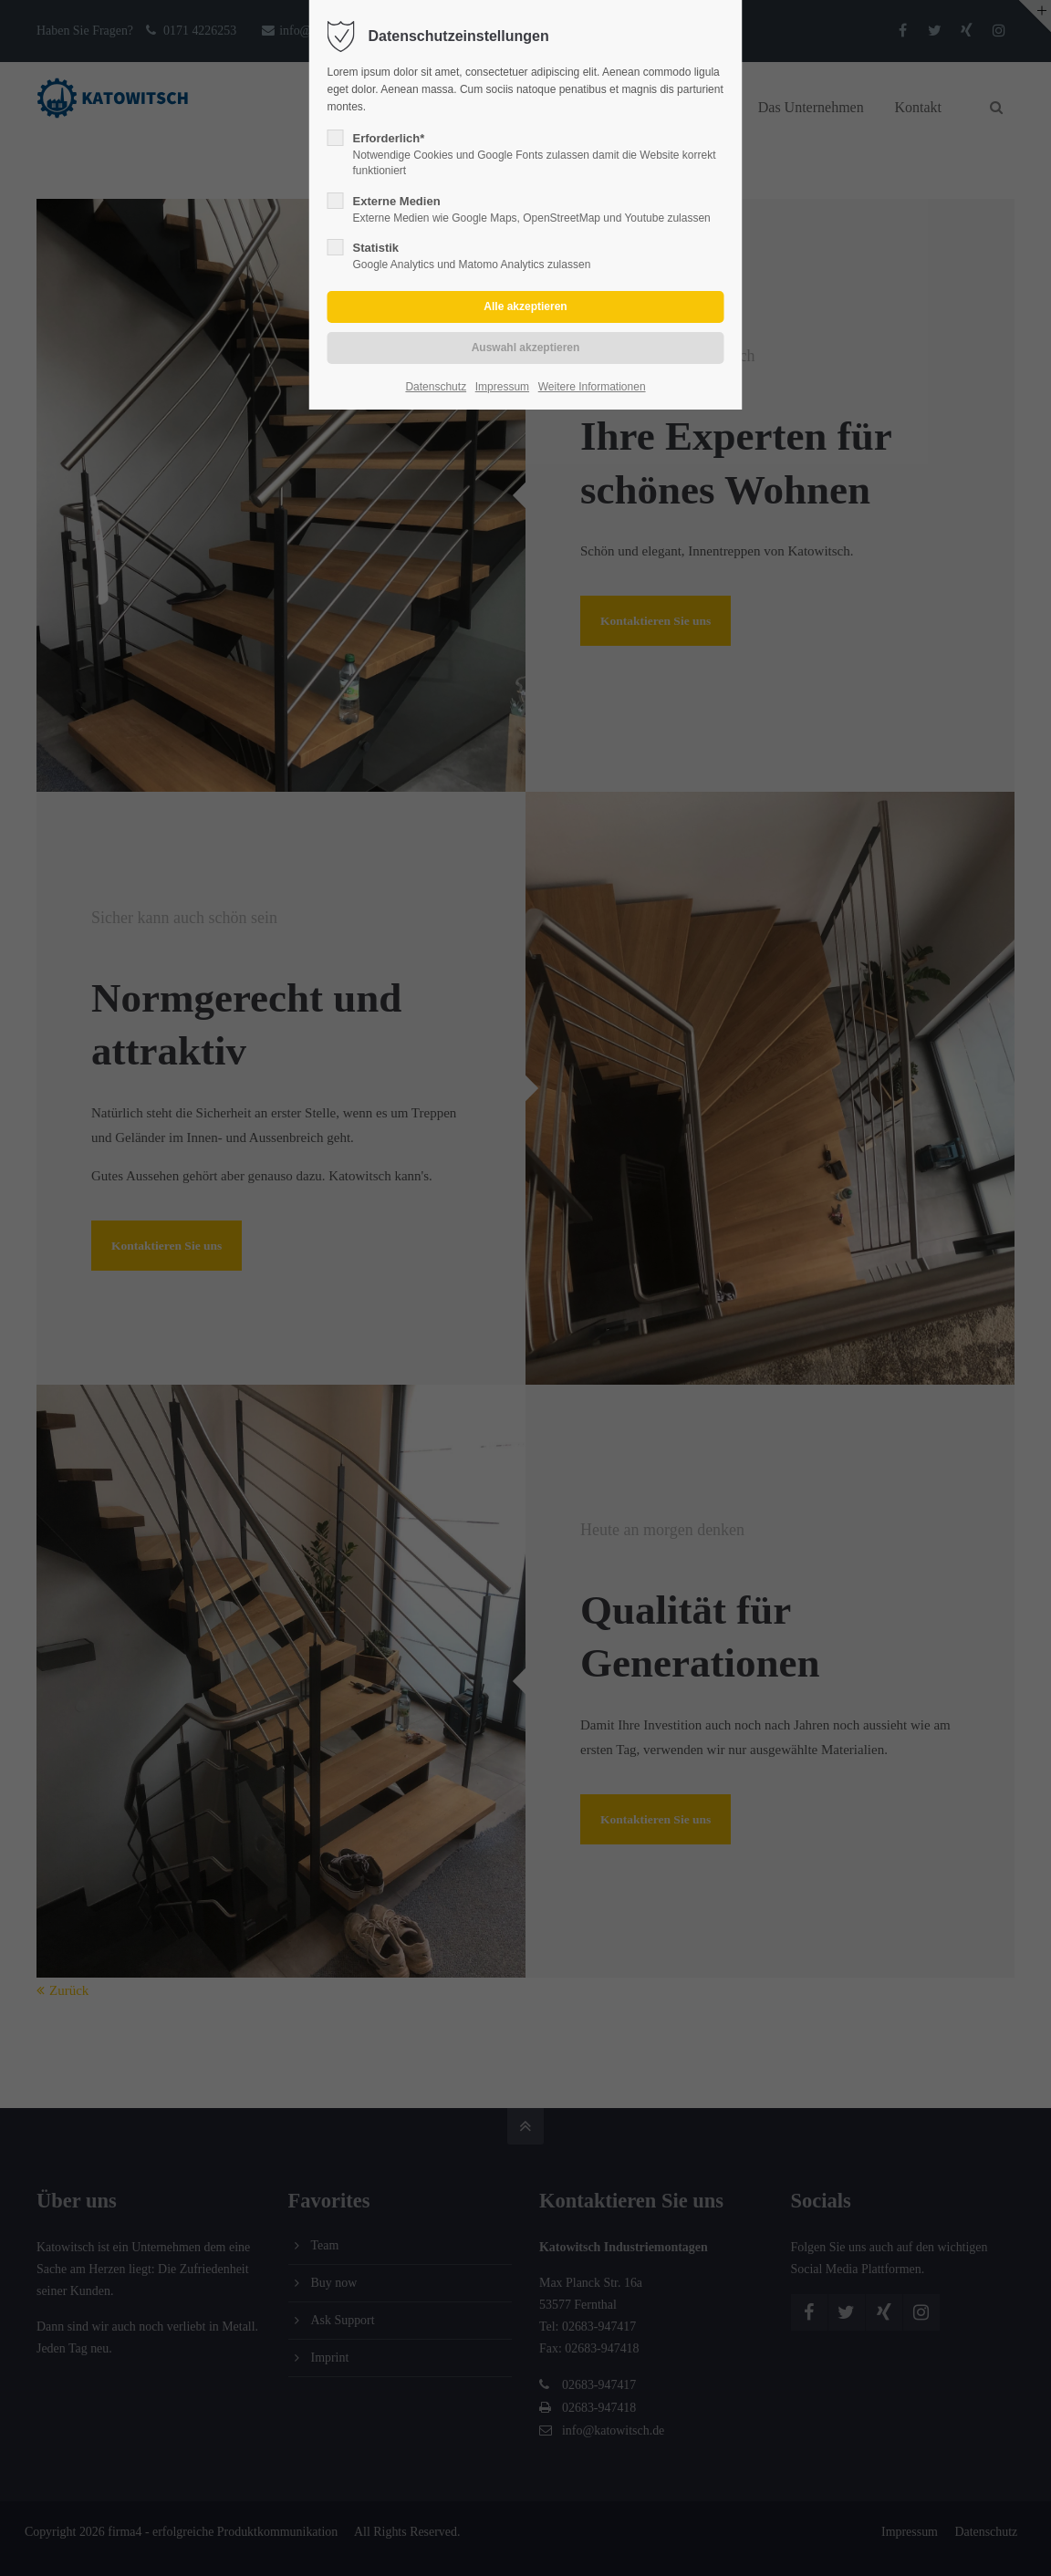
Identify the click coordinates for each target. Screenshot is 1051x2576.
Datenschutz (435, 386)
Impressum (502, 386)
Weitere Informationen (592, 386)
